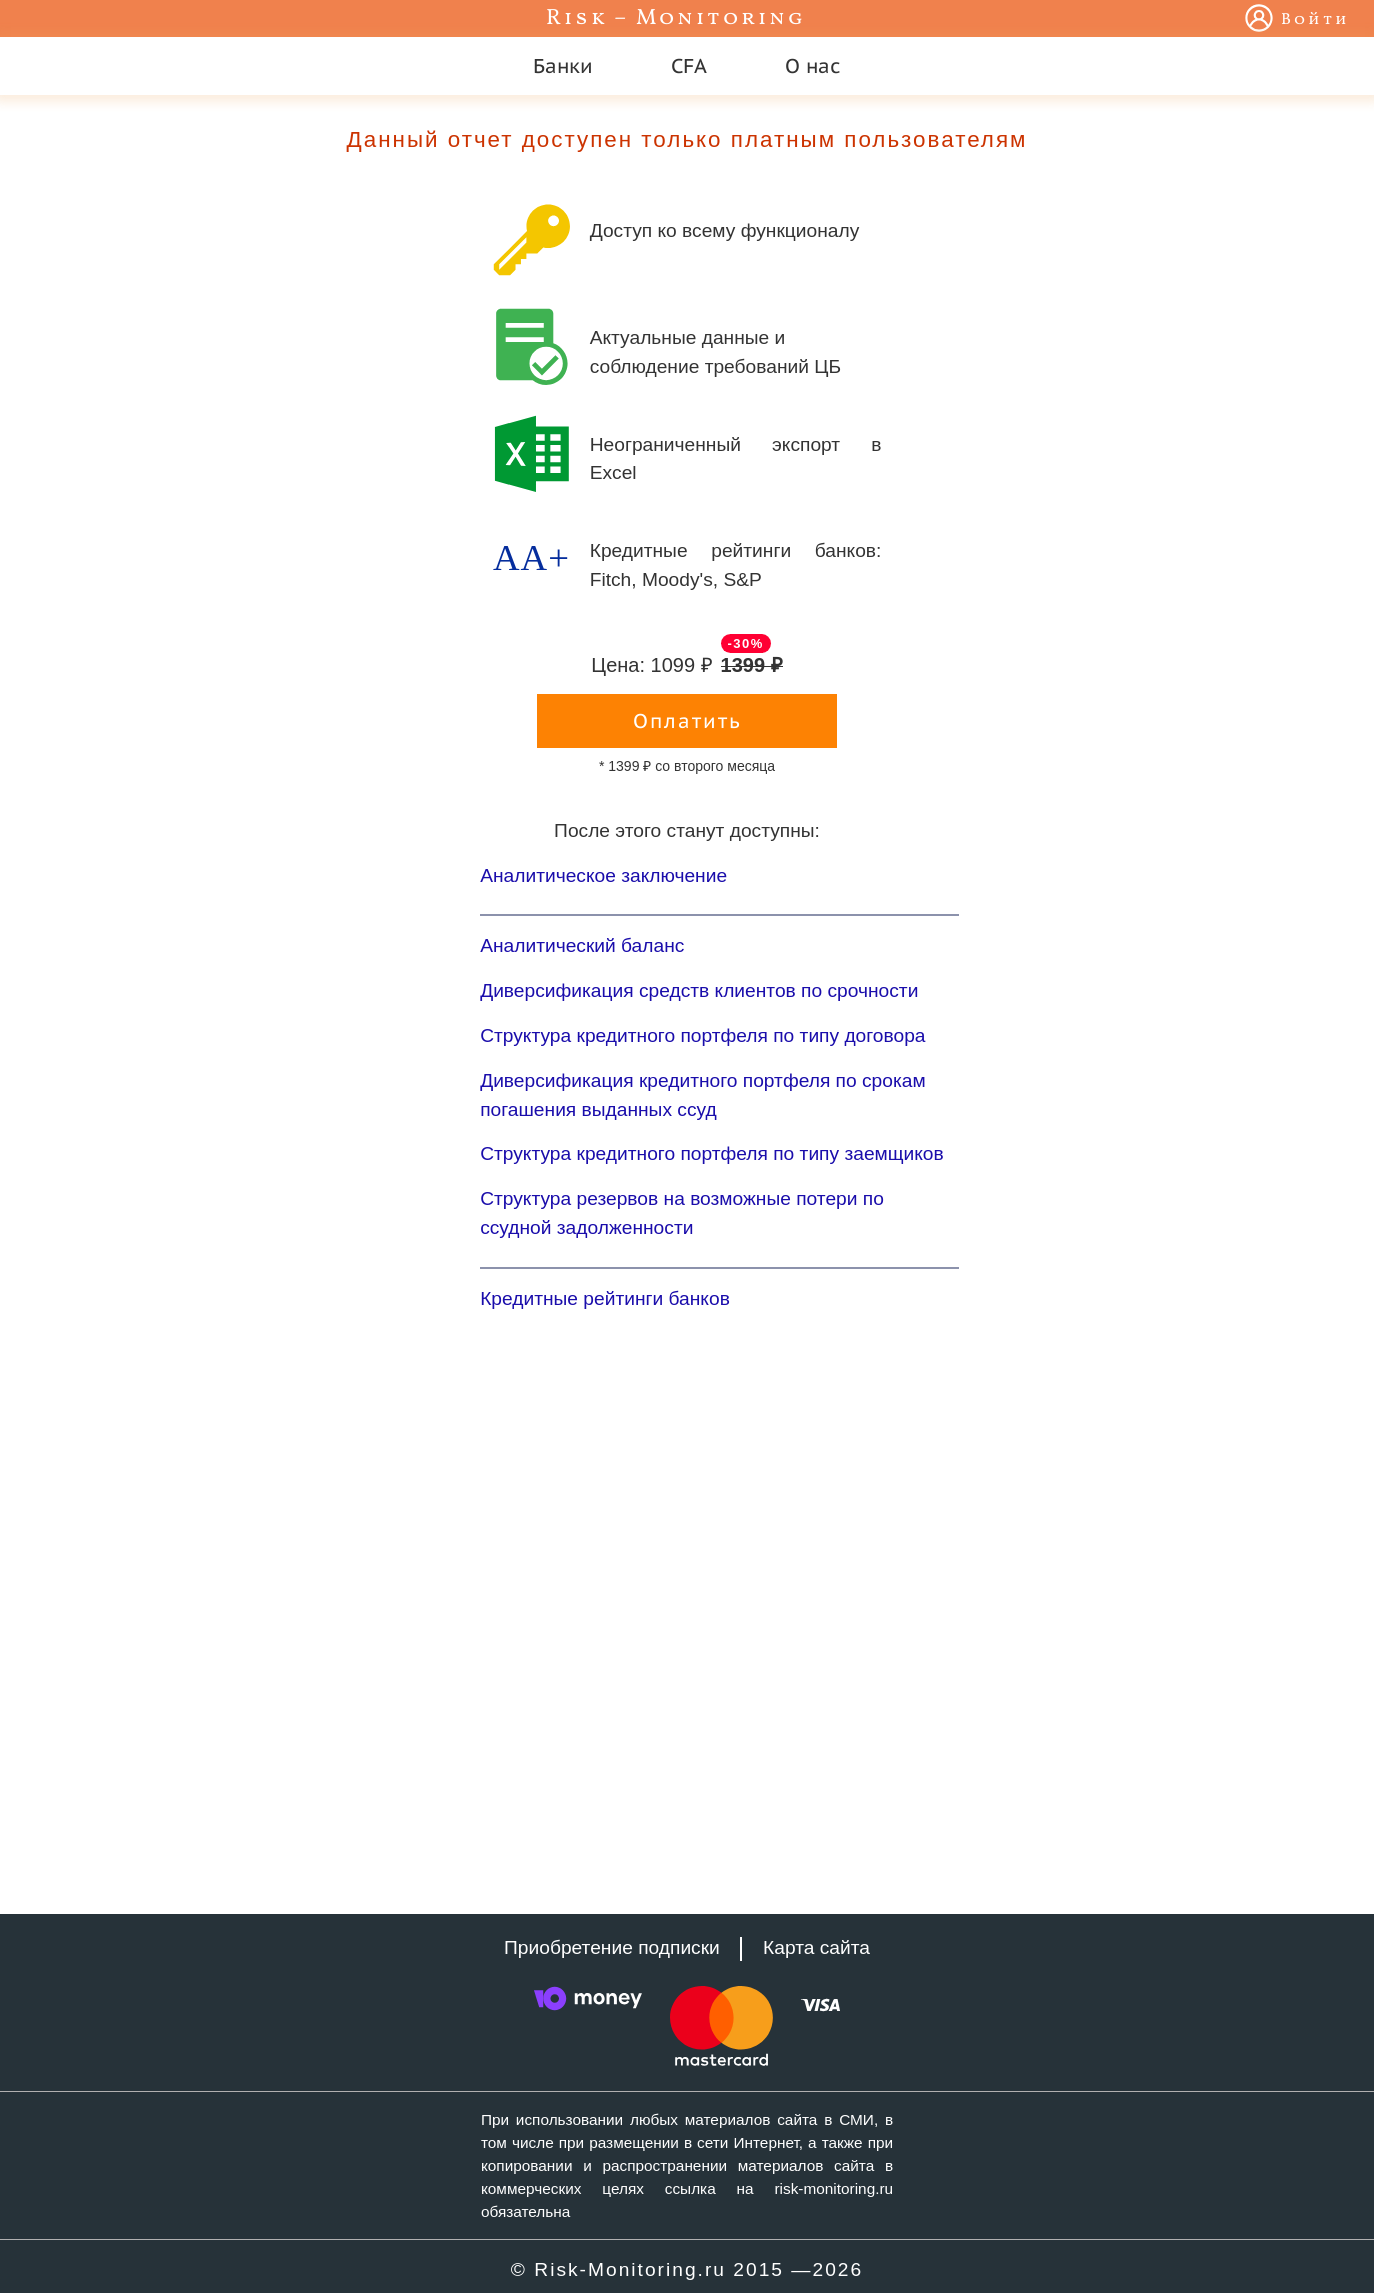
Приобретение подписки (612, 1947)
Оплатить (687, 721)
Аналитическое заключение (603, 875)
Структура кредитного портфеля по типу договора (702, 1035)
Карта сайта (816, 1947)
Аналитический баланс (582, 945)
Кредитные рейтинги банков (605, 1298)
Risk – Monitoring (676, 18)
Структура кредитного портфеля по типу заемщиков (712, 1153)
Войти (1315, 20)
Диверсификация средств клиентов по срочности (699, 990)
